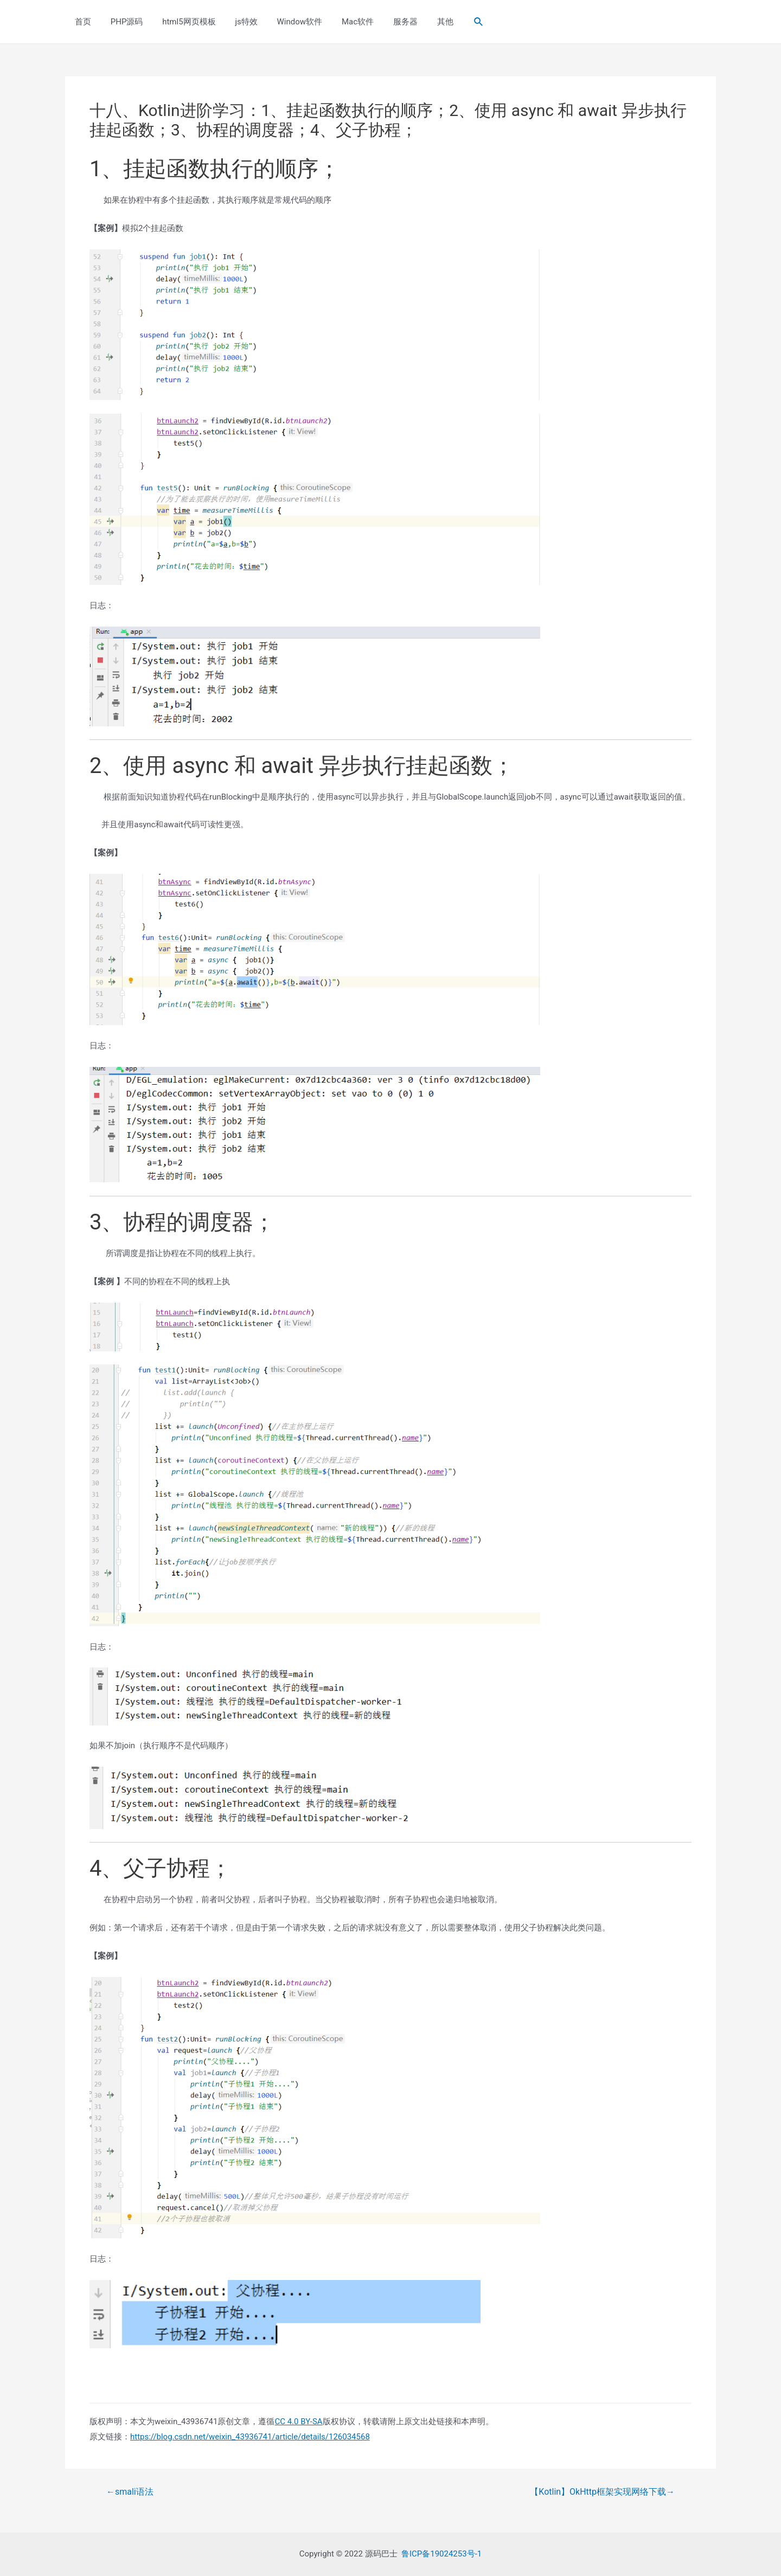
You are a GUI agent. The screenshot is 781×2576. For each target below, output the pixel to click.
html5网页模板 (181, 22)
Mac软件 (340, 22)
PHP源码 (122, 22)
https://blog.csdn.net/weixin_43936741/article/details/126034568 (250, 2437)
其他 (421, 22)
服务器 (385, 22)
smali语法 (129, 2492)
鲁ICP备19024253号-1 (441, 2554)
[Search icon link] (453, 22)
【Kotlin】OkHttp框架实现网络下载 (602, 2492)
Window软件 (285, 22)
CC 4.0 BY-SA (298, 2421)
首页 (81, 22)
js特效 (235, 22)
